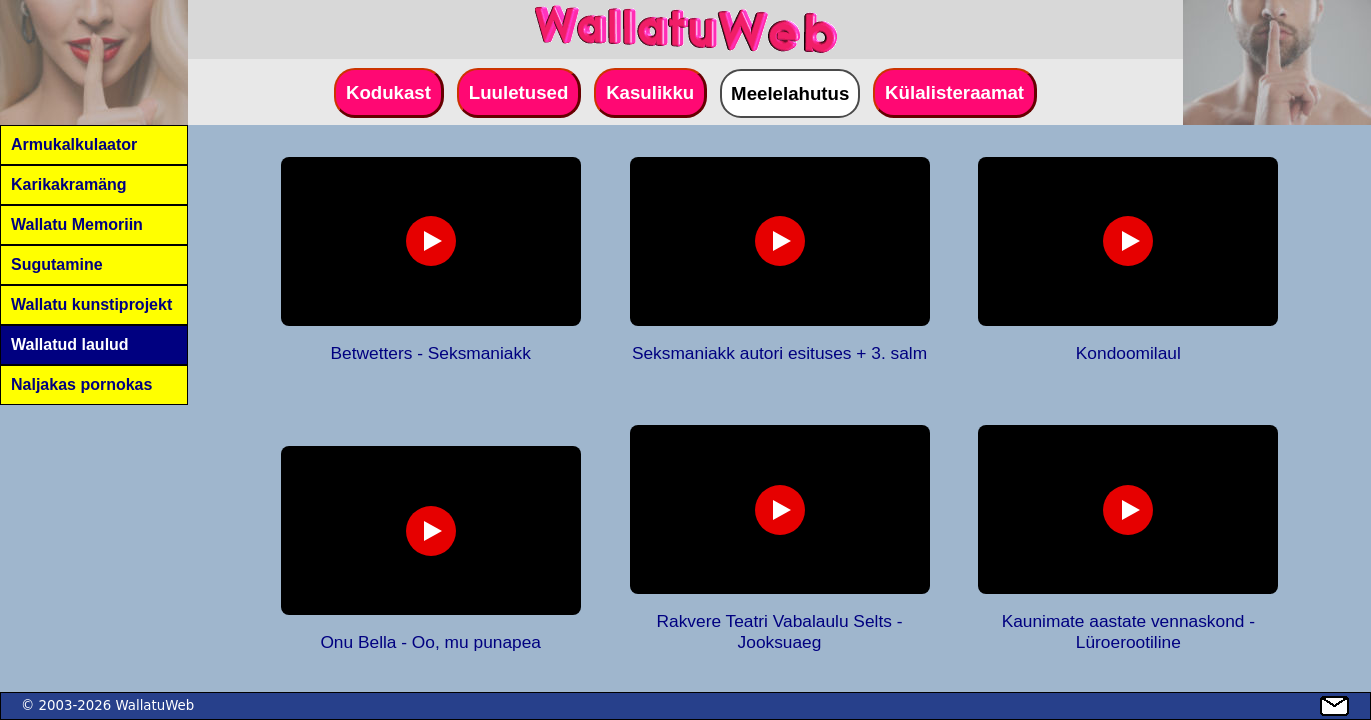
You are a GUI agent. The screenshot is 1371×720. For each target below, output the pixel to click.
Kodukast (388, 92)
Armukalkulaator (74, 144)
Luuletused (519, 92)
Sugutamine (57, 264)
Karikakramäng (69, 184)
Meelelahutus (790, 93)
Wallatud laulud (70, 344)
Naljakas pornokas (81, 384)
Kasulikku (650, 92)
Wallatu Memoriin (77, 224)
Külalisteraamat (954, 92)
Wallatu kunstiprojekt (91, 304)
